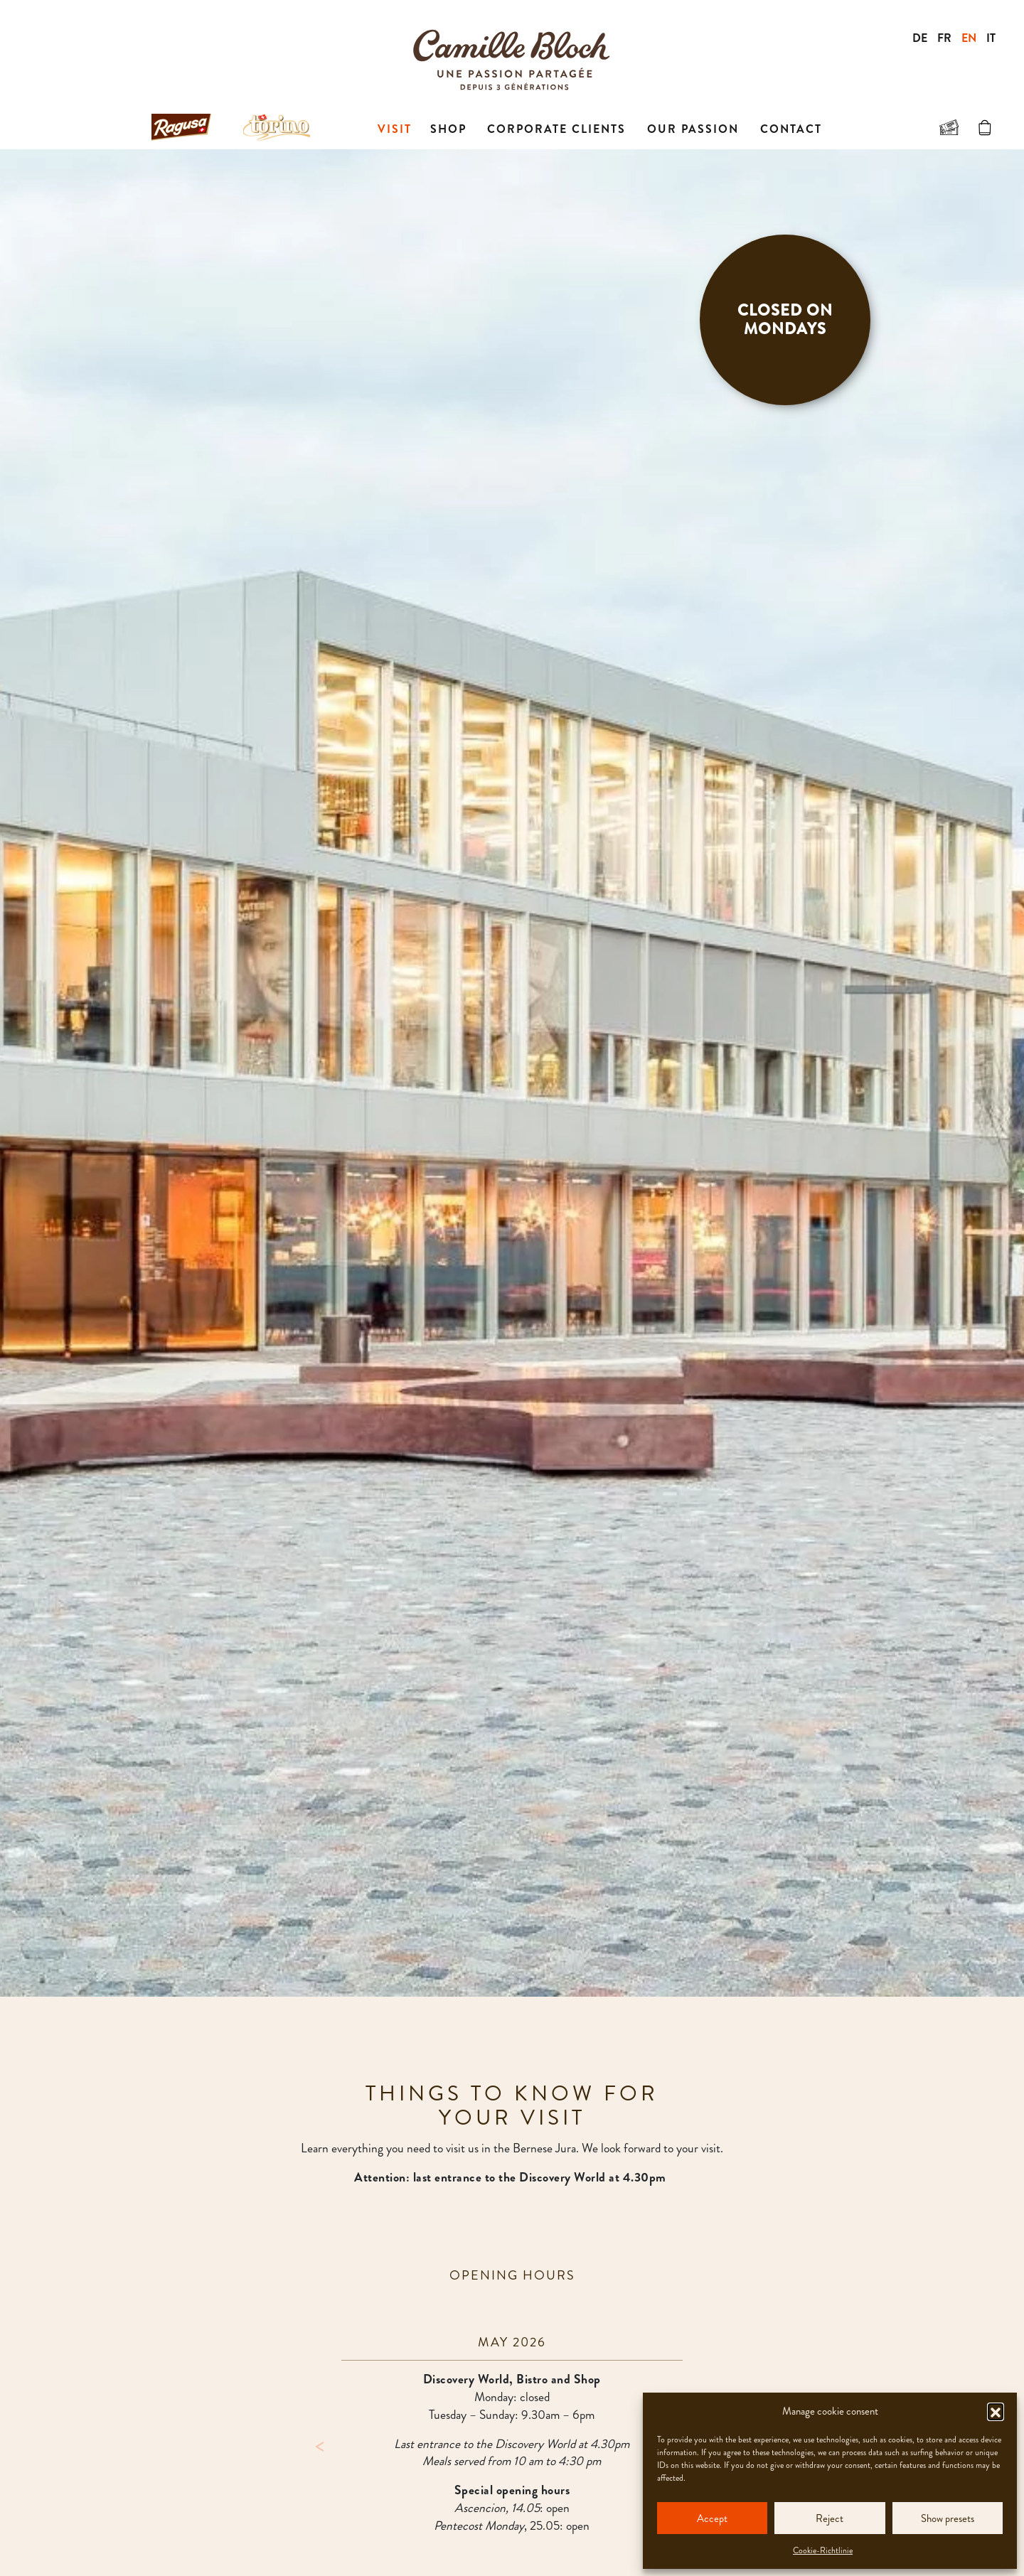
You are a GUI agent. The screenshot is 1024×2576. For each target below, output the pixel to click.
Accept (712, 2518)
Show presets (947, 2518)
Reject (829, 2518)
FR (944, 38)
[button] (995, 2411)
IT (991, 38)
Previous (320, 2444)
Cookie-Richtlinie (823, 2550)
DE (919, 38)
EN (968, 38)
